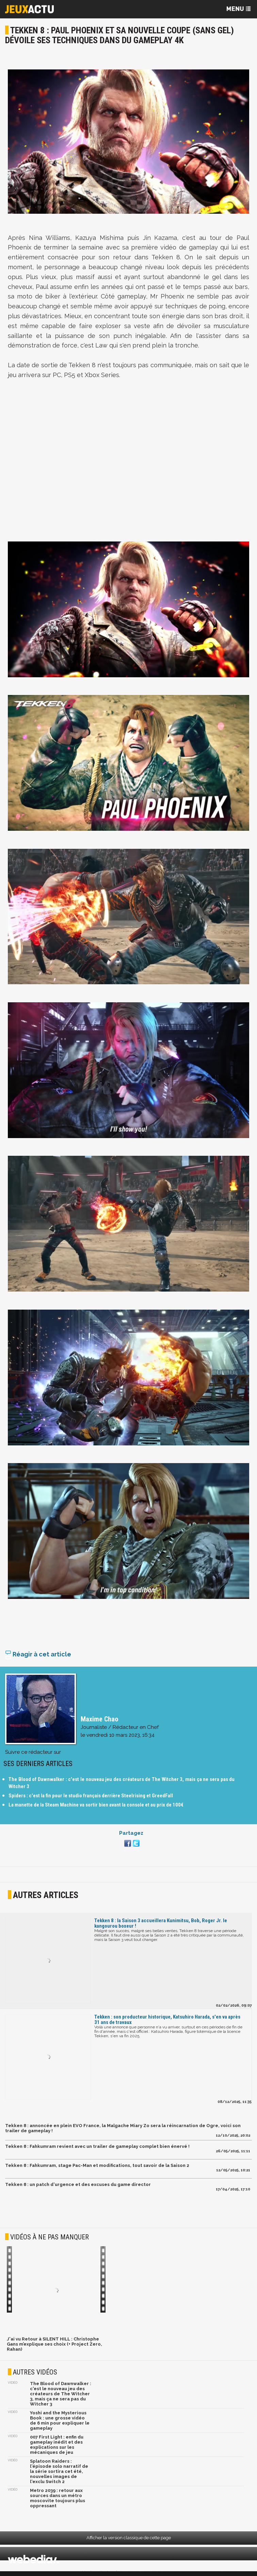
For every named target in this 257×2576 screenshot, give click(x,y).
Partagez (131, 1833)
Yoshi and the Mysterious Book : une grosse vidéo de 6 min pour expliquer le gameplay (60, 2420)
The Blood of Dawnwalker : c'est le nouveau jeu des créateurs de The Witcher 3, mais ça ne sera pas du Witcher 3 (60, 2394)
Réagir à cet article (38, 1654)
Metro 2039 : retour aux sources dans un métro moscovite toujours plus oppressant (57, 2498)
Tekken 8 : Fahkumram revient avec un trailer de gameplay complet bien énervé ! (97, 2146)
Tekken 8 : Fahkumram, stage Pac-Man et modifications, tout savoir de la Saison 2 (97, 2165)
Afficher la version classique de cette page (128, 2537)
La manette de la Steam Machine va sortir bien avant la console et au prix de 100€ (96, 1805)
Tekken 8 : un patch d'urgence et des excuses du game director (78, 2184)
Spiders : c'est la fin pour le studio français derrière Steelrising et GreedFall (91, 1796)
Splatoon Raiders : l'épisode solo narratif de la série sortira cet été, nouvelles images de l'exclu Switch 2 (59, 2471)
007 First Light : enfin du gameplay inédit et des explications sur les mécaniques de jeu (56, 2444)
